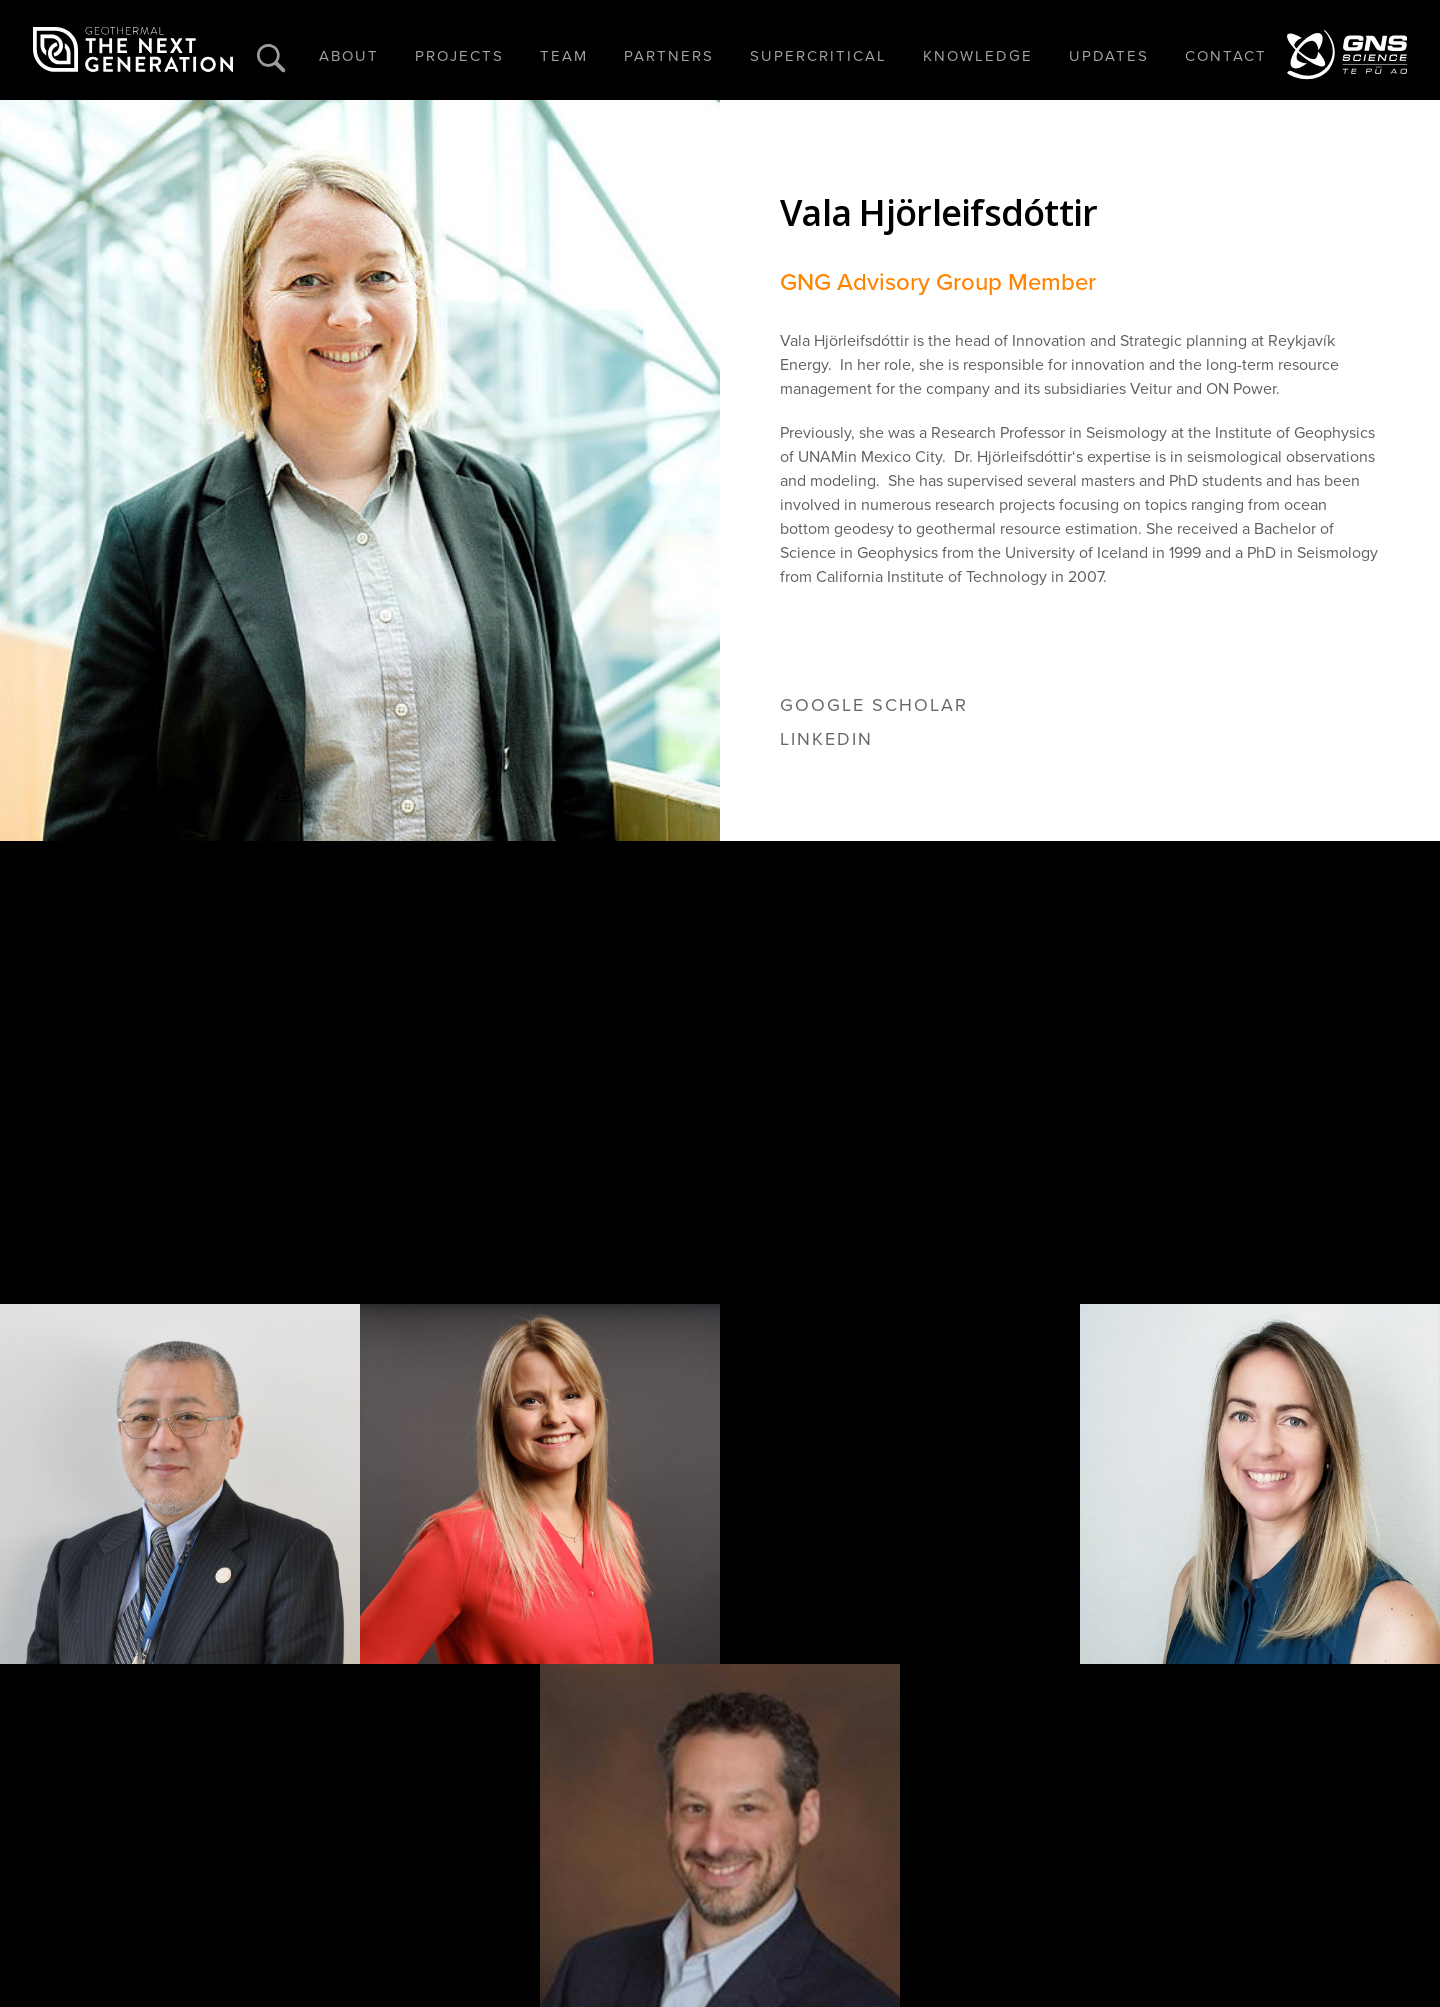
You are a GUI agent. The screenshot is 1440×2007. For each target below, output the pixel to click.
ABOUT (349, 56)
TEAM (564, 56)
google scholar (874, 705)
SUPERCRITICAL (818, 56)
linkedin (826, 739)
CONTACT (1226, 56)
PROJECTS (459, 56)
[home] (133, 50)
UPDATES (1109, 56)
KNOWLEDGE (978, 56)
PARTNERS (669, 56)
